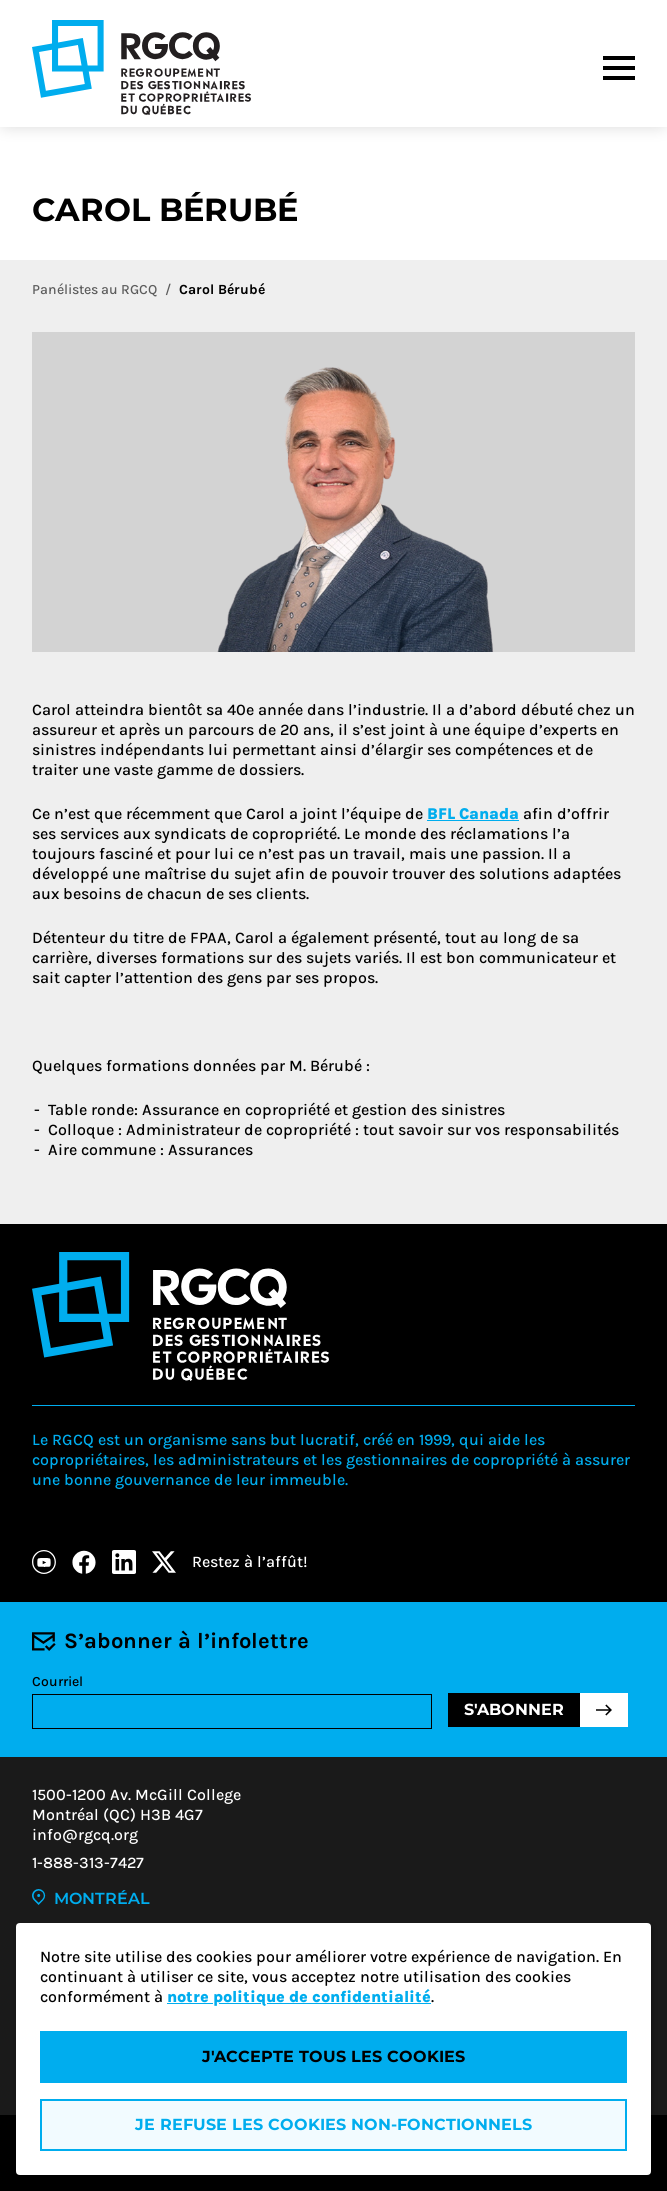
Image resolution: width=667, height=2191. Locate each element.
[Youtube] (44, 1562)
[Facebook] (84, 1562)
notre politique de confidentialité (299, 1996)
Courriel (57, 1681)
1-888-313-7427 (88, 1862)
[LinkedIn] (124, 1562)
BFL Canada (473, 813)
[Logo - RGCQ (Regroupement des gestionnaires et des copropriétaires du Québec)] (141, 67)
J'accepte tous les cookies (333, 2056)
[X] (164, 1562)
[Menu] (619, 68)
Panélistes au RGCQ (94, 289)
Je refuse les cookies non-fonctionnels (333, 2124)
